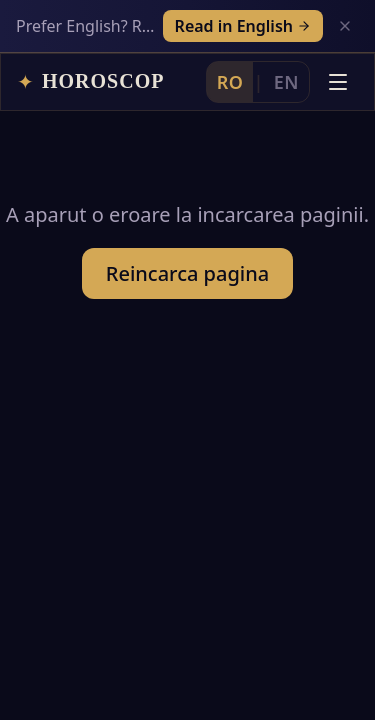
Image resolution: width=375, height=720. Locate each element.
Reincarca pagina (187, 273)
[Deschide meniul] (338, 82)
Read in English (243, 26)
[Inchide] (345, 26)
